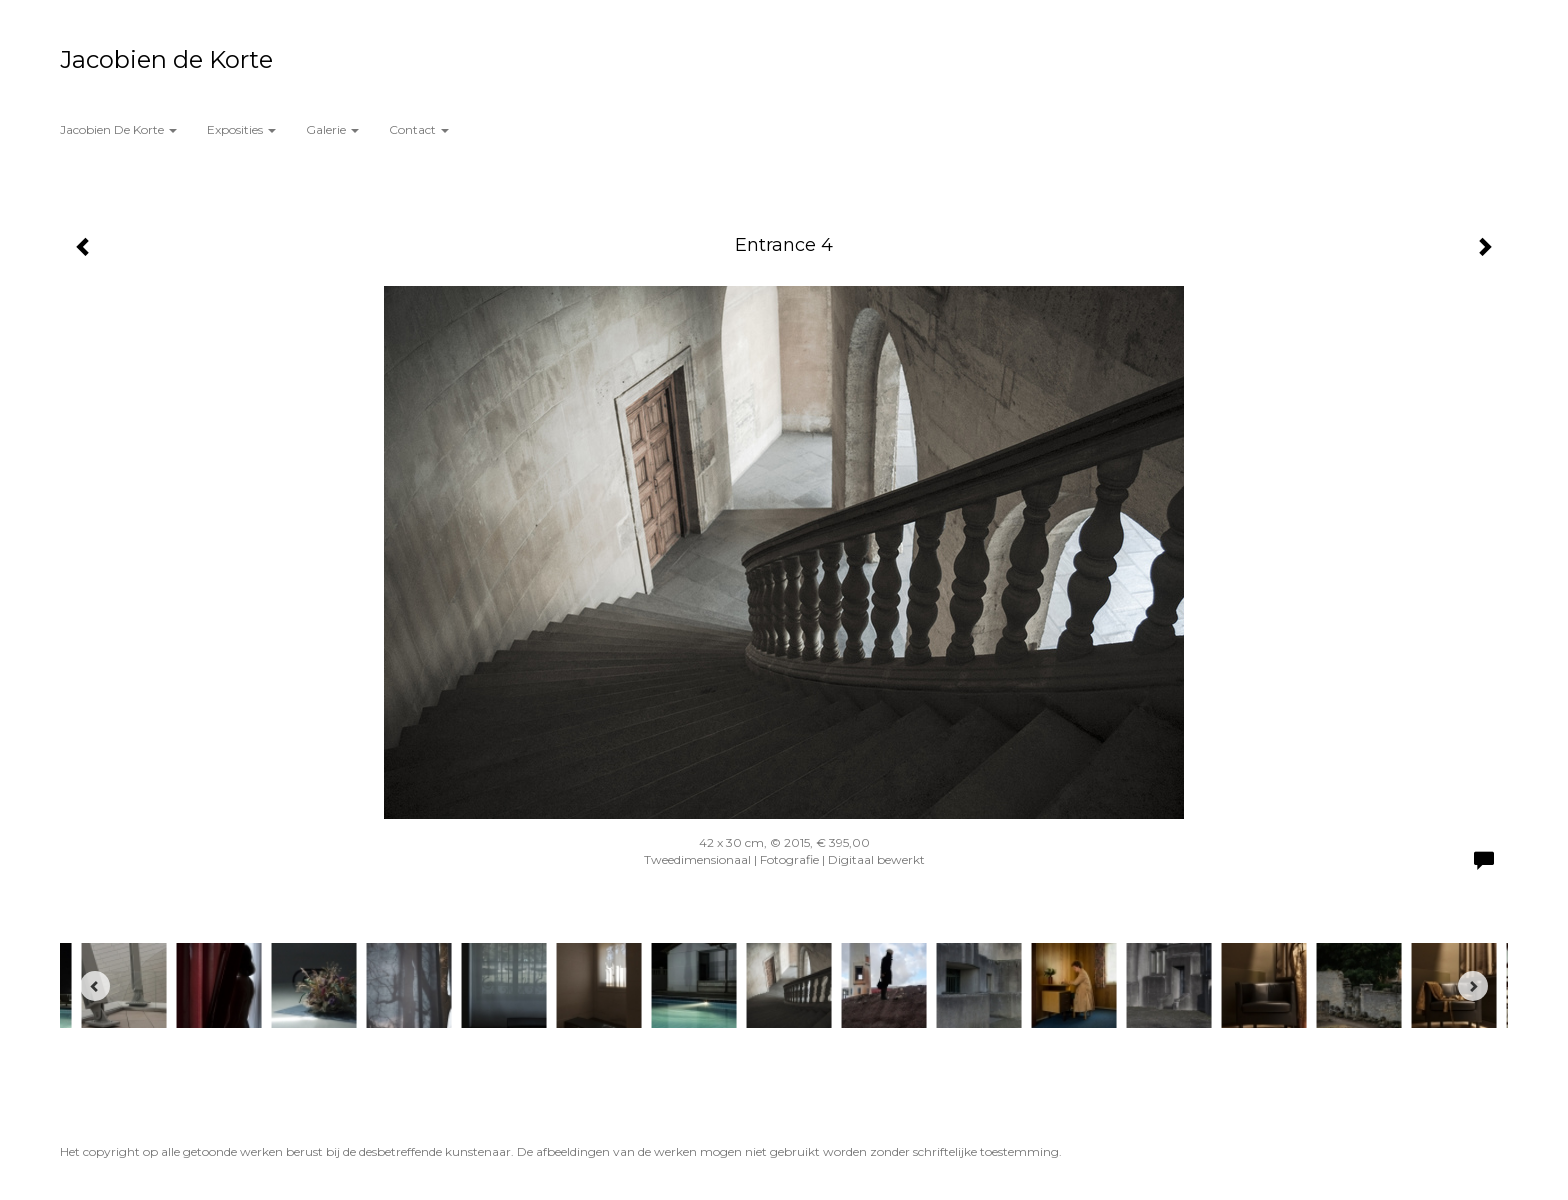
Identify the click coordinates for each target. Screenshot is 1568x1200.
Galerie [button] (332, 129)
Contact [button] (419, 129)
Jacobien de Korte (166, 59)
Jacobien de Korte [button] (118, 129)
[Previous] (95, 986)
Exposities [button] (241, 129)
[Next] (1473, 986)
